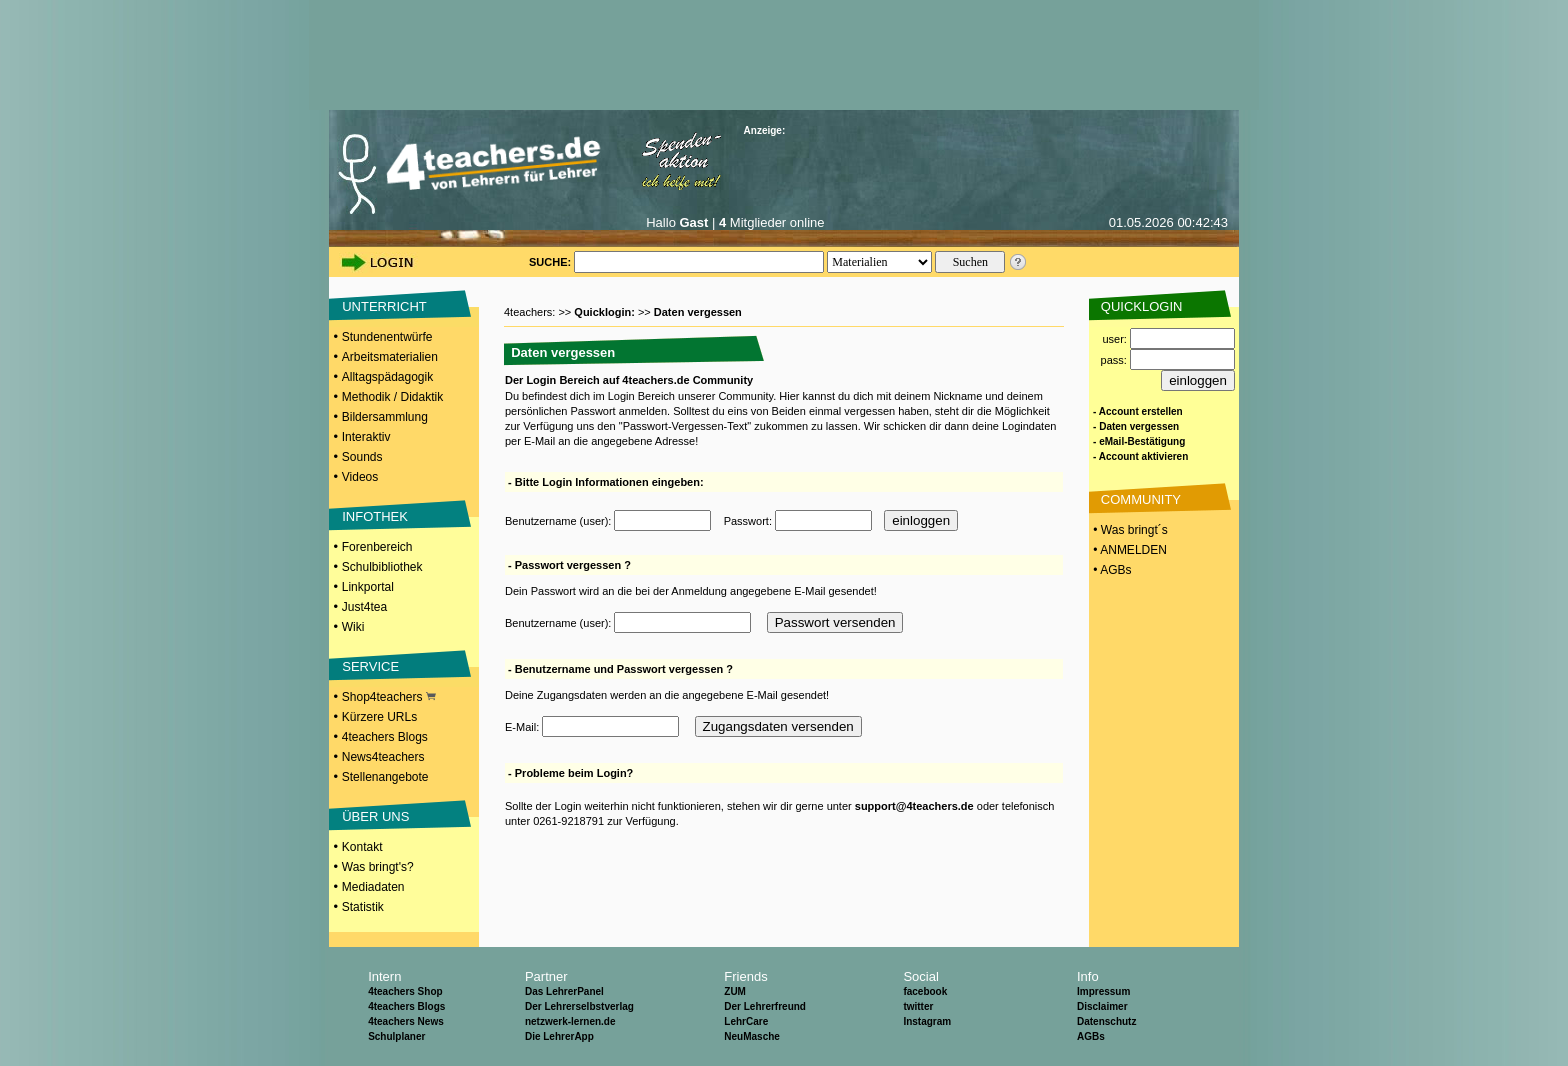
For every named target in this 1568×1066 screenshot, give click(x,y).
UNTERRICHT (384, 306)
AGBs (1091, 1036)
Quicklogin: (606, 312)
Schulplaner (396, 1036)
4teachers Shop (405, 991)
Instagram (927, 1021)
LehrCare (746, 1021)
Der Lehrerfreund (765, 1006)
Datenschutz (1106, 1021)
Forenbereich (377, 547)
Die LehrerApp (559, 1036)
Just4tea (364, 607)
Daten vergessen (698, 312)
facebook (925, 991)
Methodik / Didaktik (392, 397)
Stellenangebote (385, 777)
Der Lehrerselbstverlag (579, 1006)
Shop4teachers (389, 697)
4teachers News (406, 1021)
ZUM (735, 991)
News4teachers (383, 757)
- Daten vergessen (1136, 426)
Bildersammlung (385, 417)
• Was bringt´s (1129, 530)
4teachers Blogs (385, 737)
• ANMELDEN (1128, 550)
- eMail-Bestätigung (1139, 441)
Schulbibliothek (382, 567)
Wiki (353, 627)
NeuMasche (752, 1036)
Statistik (363, 907)
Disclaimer (1102, 1006)
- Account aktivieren (1140, 456)
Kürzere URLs (379, 717)
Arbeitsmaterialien (390, 357)
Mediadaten (373, 887)
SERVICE (370, 666)
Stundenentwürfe (387, 337)
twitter (918, 1006)
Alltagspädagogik (387, 377)
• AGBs (1111, 570)
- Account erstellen (1138, 411)
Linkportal (368, 587)
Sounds (362, 457)
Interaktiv (366, 437)
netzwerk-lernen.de (570, 1021)
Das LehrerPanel (564, 991)
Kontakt (362, 847)
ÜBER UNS (375, 816)
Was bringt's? (378, 867)
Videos (360, 477)
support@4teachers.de (914, 806)
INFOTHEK (375, 516)
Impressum (1103, 991)
